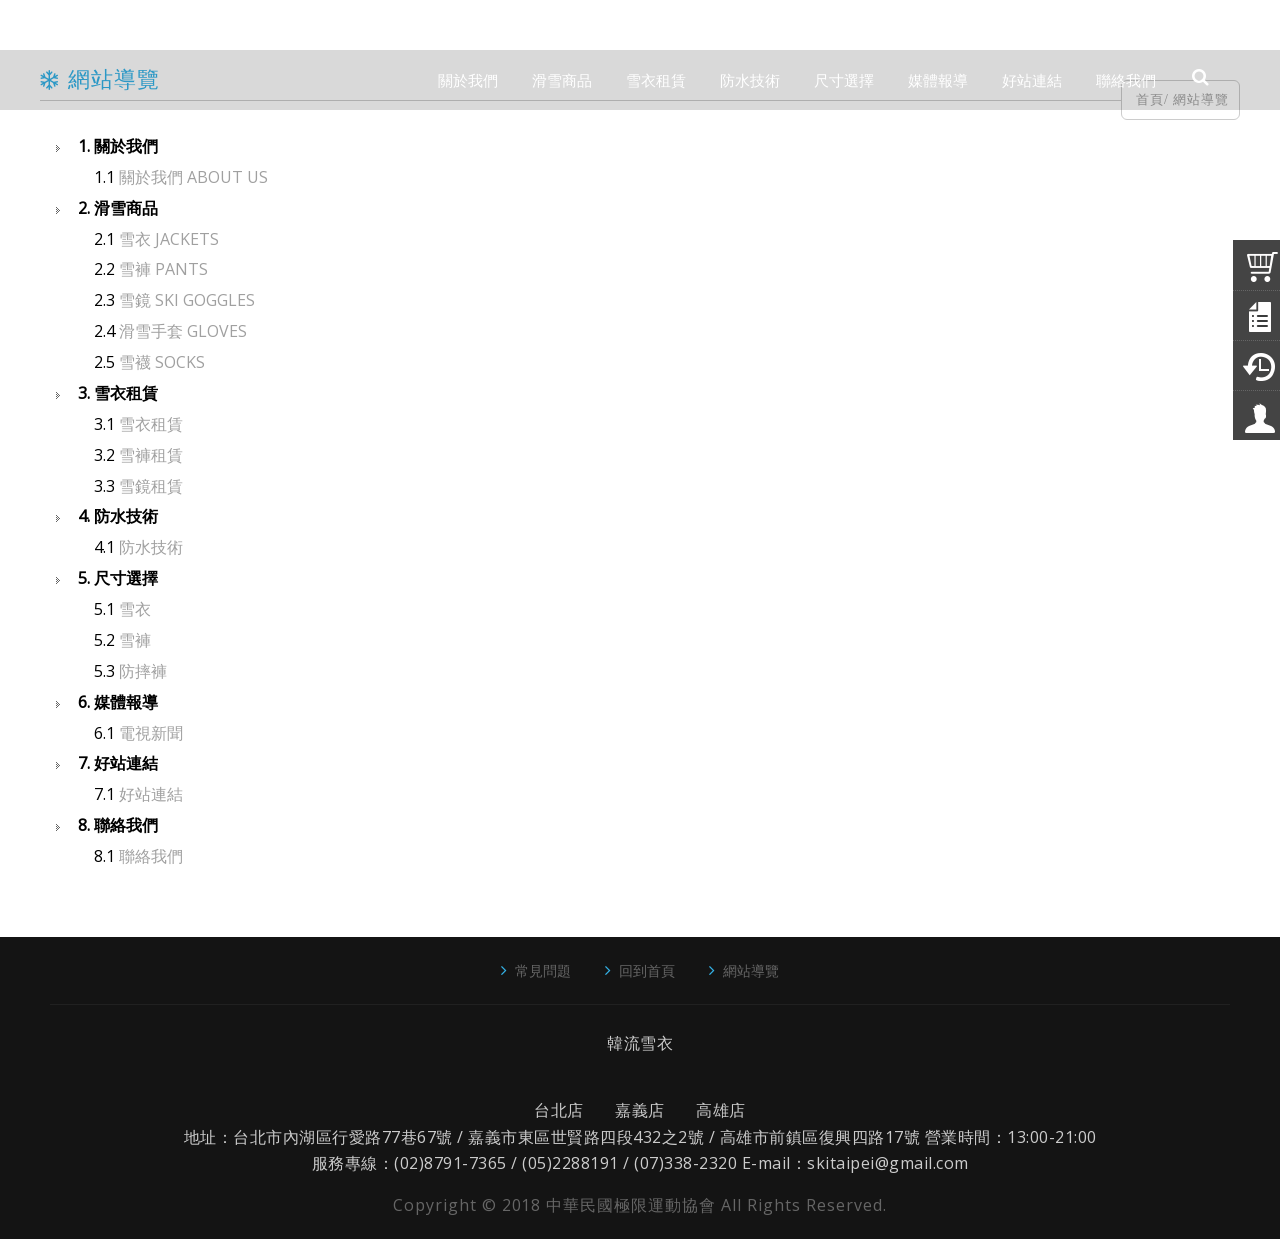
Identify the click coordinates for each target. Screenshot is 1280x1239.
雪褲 (135, 640)
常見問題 (543, 970)
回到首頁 (647, 970)
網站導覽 (751, 970)
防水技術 (151, 547)
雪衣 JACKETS (169, 239)
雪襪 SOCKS (162, 362)
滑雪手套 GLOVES (183, 331)
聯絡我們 (151, 856)
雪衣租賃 (151, 424)
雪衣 (135, 609)
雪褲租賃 (151, 455)
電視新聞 (151, 733)
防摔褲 (143, 671)
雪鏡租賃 (151, 486)
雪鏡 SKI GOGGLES (187, 300)
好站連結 (151, 794)
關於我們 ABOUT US (193, 177)
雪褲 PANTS (163, 269)
